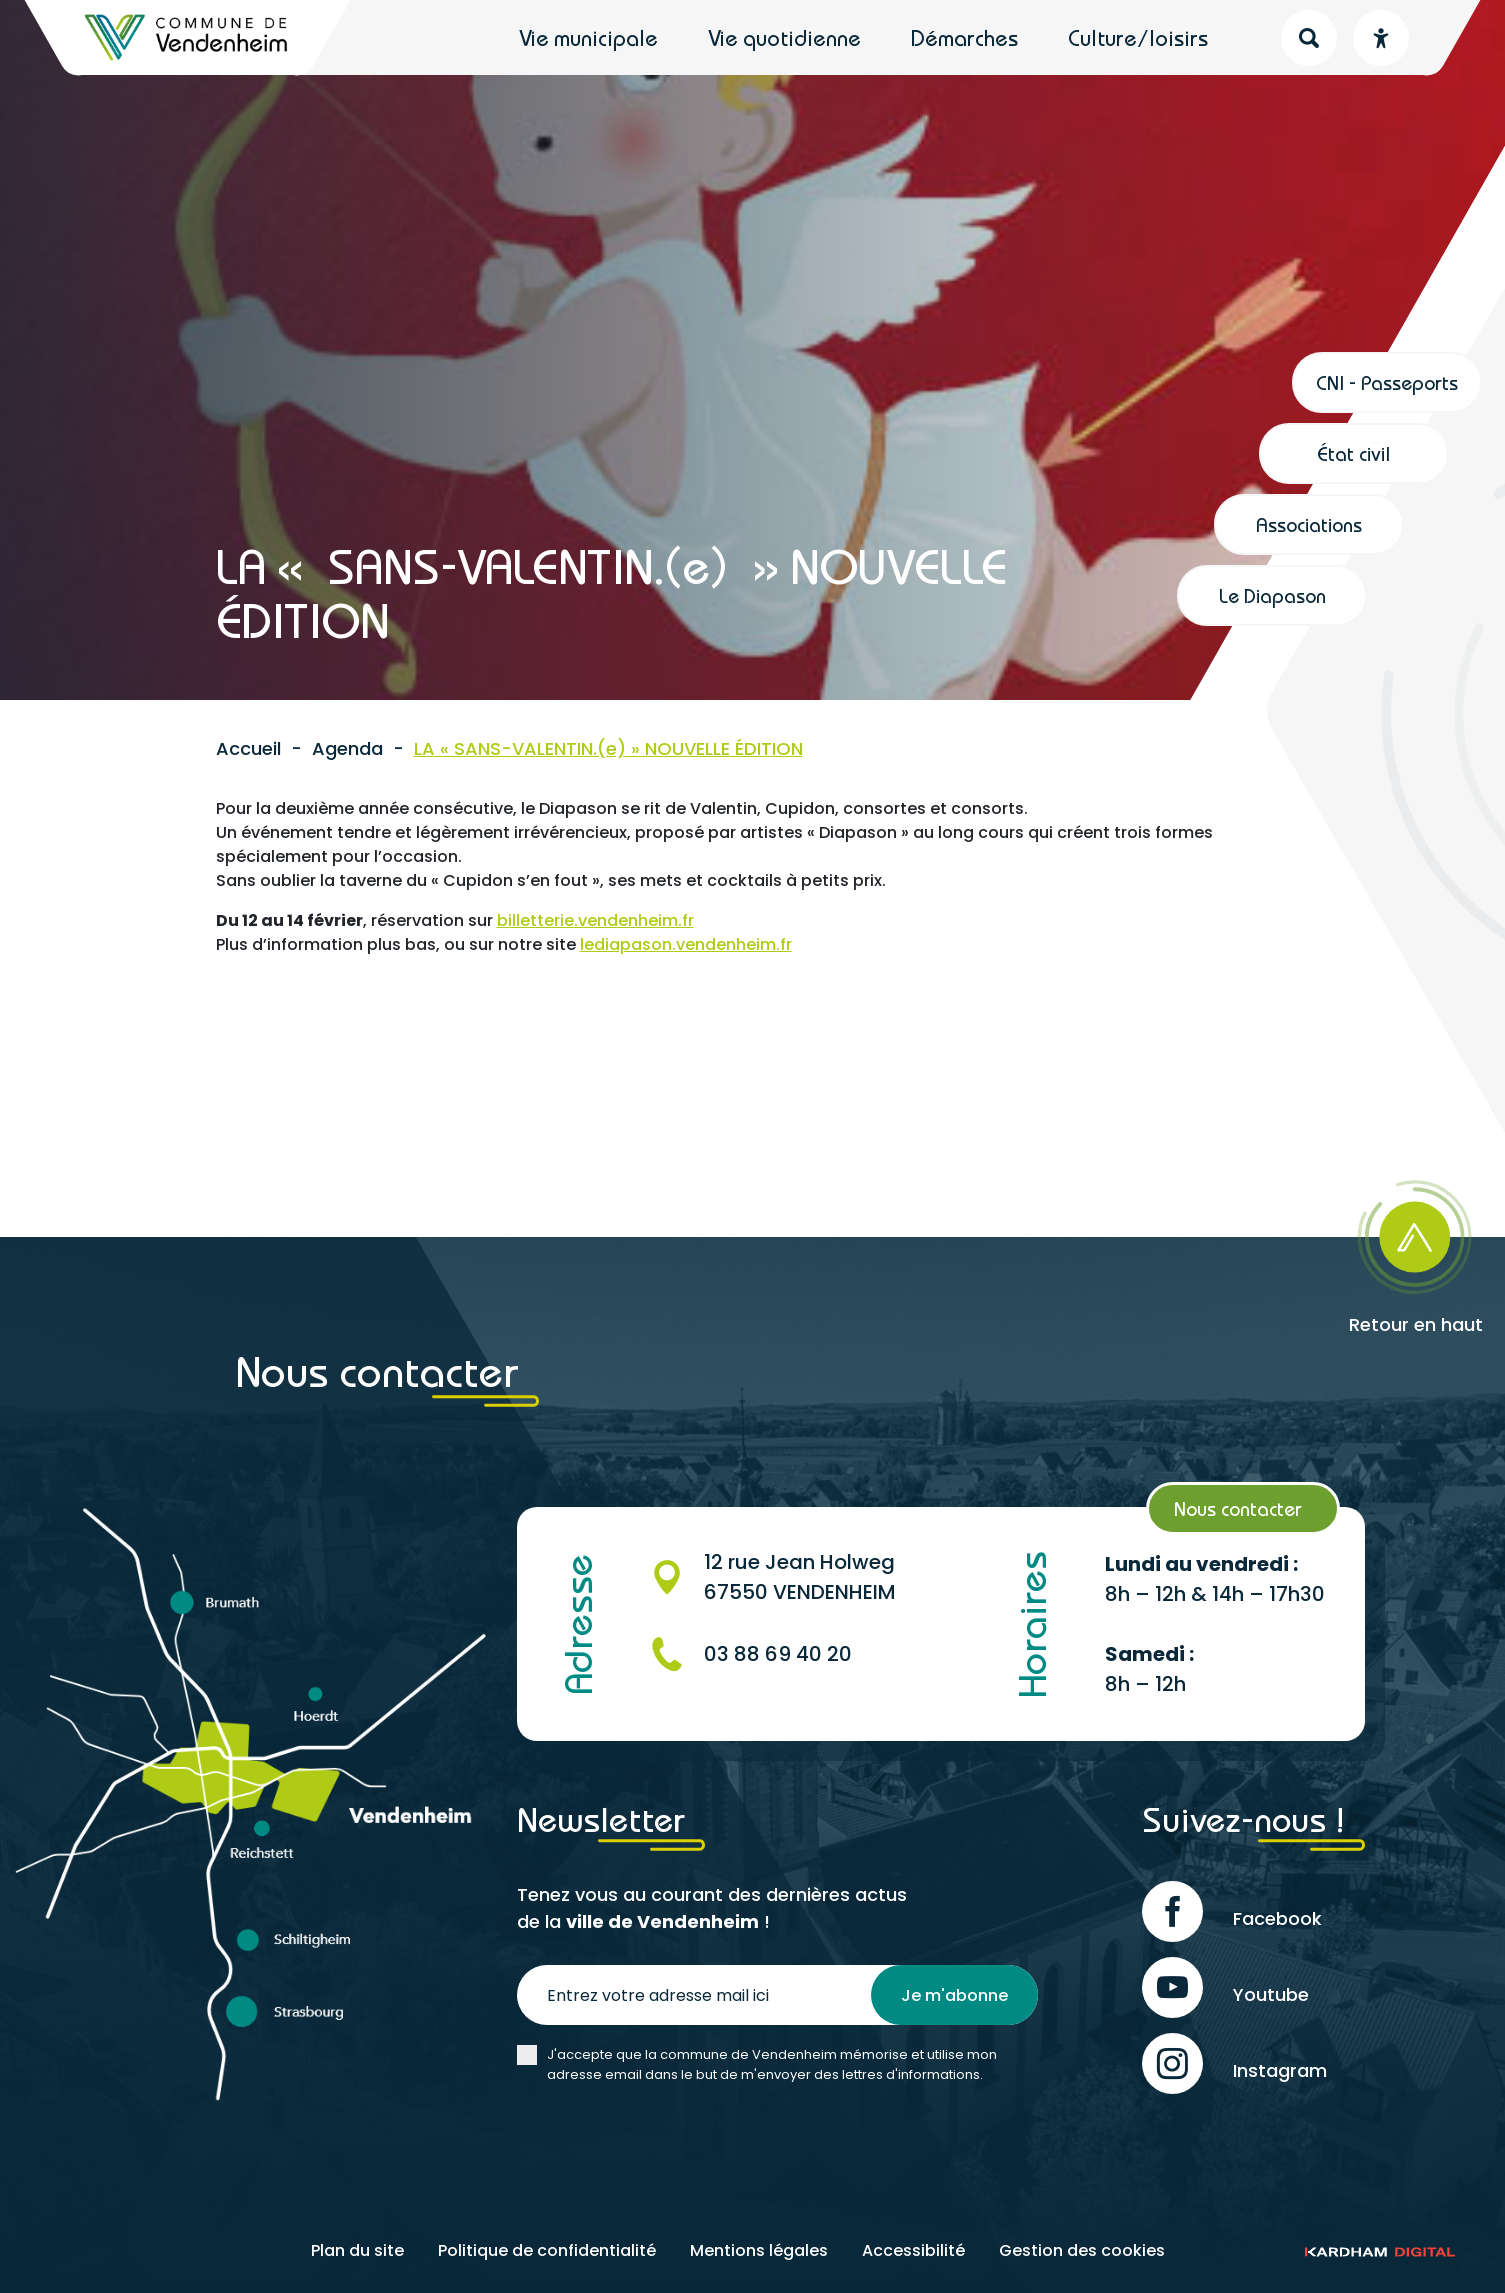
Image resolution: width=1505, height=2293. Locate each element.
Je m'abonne (954, 1995)
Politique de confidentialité (547, 2250)
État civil (1354, 453)
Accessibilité (913, 2250)
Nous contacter (1238, 1508)
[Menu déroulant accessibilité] (1381, 38)
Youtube (1225, 1987)
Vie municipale (588, 38)
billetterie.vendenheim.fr (595, 920)
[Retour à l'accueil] (187, 37)
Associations (1309, 524)
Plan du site (357, 2250)
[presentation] (669, 2144)
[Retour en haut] (1356, 1250)
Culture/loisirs (1138, 38)
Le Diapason (1272, 595)
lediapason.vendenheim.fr (686, 944)
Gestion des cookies (1082, 2250)
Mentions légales (759, 2250)
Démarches (964, 38)
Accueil (248, 748)
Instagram (1234, 2063)
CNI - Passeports (1387, 382)
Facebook (1232, 1911)
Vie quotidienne (784, 38)
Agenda (347, 748)
